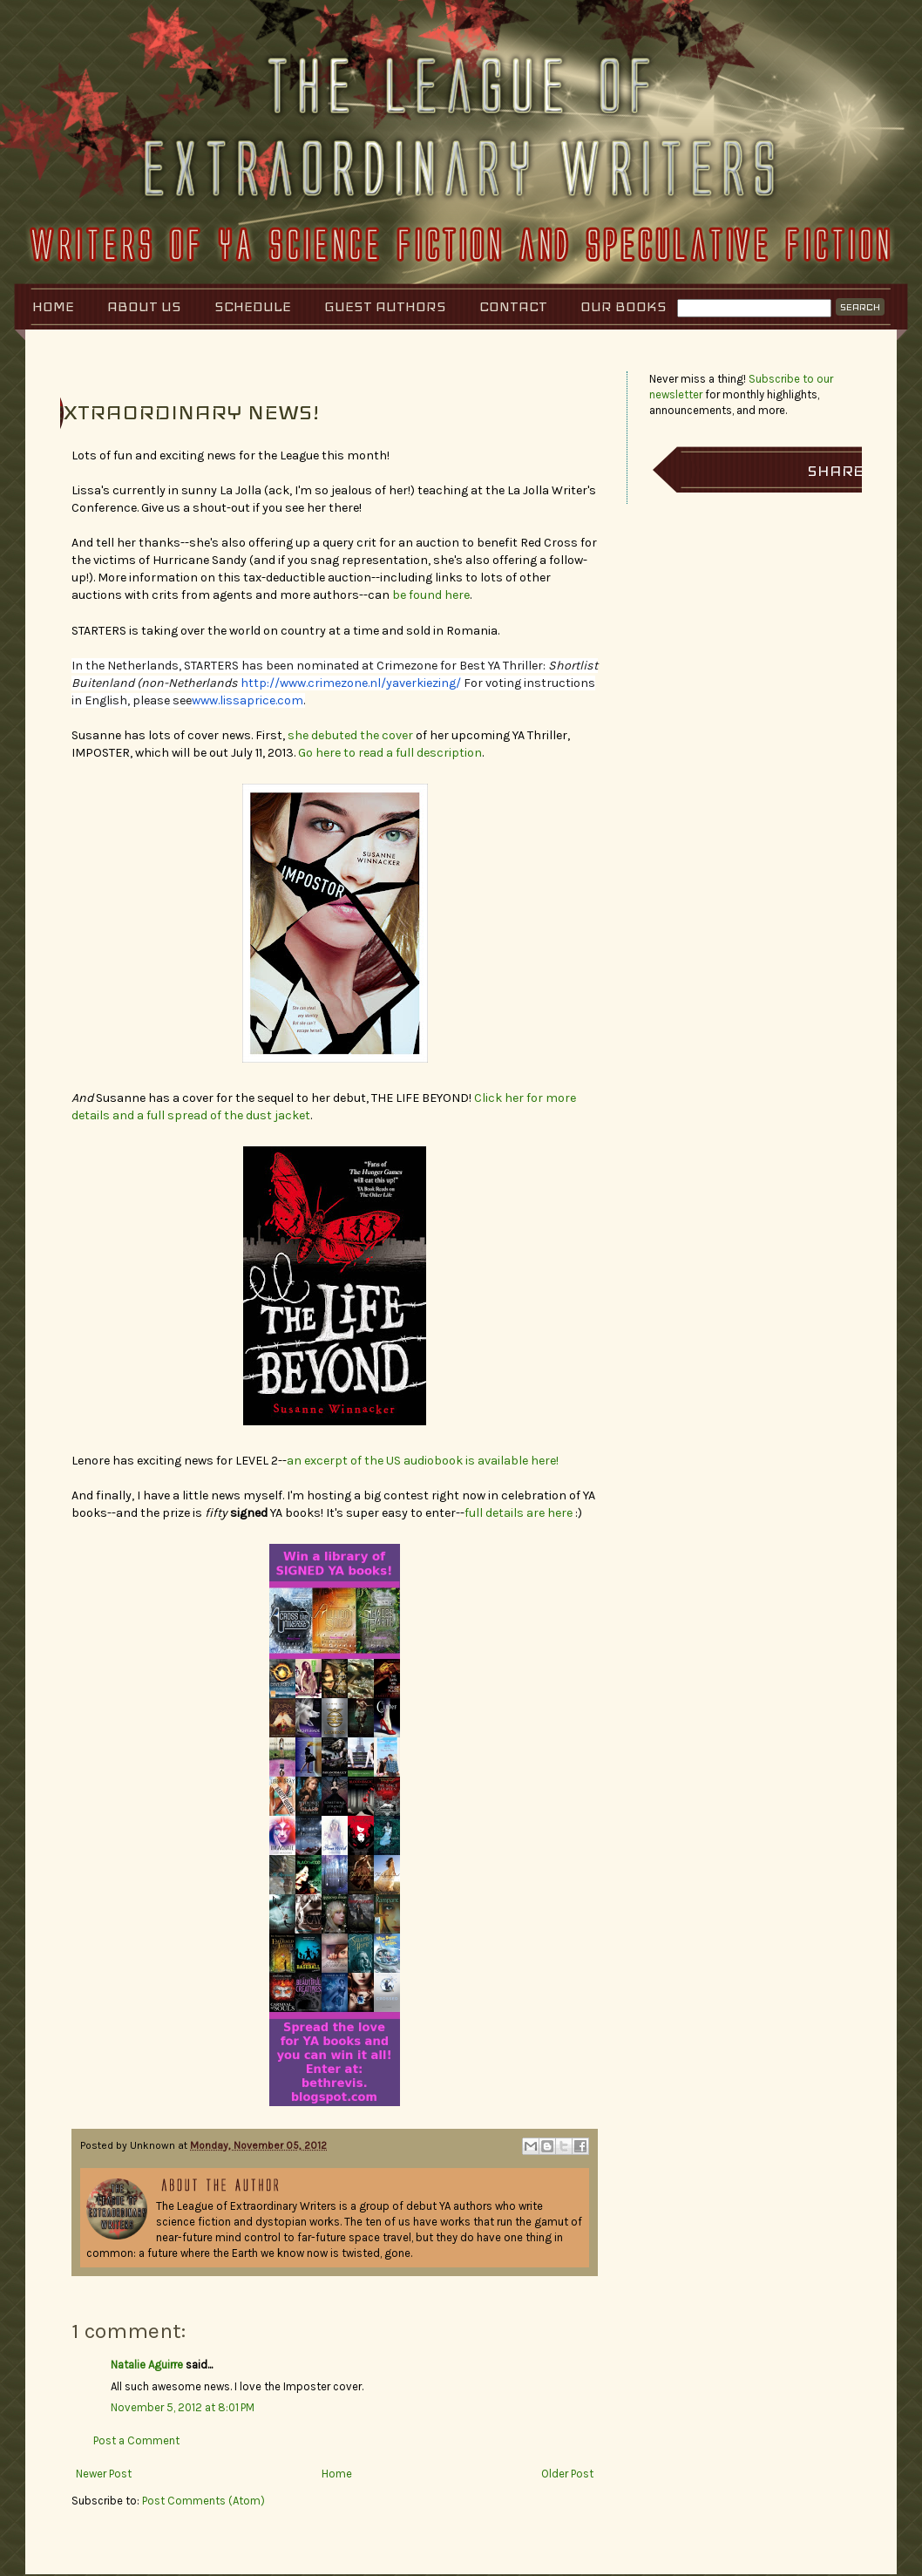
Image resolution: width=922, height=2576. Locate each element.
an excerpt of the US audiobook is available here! (423, 1460)
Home (53, 306)
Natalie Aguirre (147, 2364)
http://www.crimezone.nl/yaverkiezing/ (351, 683)
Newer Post (104, 2473)
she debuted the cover (350, 735)
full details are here (518, 1512)
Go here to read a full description (390, 752)
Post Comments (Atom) (203, 2500)
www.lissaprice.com (247, 700)
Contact (513, 306)
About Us (144, 306)
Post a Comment (136, 2440)
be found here (430, 595)
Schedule (252, 306)
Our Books (623, 306)
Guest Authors (385, 306)
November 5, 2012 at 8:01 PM (182, 2407)
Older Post (567, 2473)
